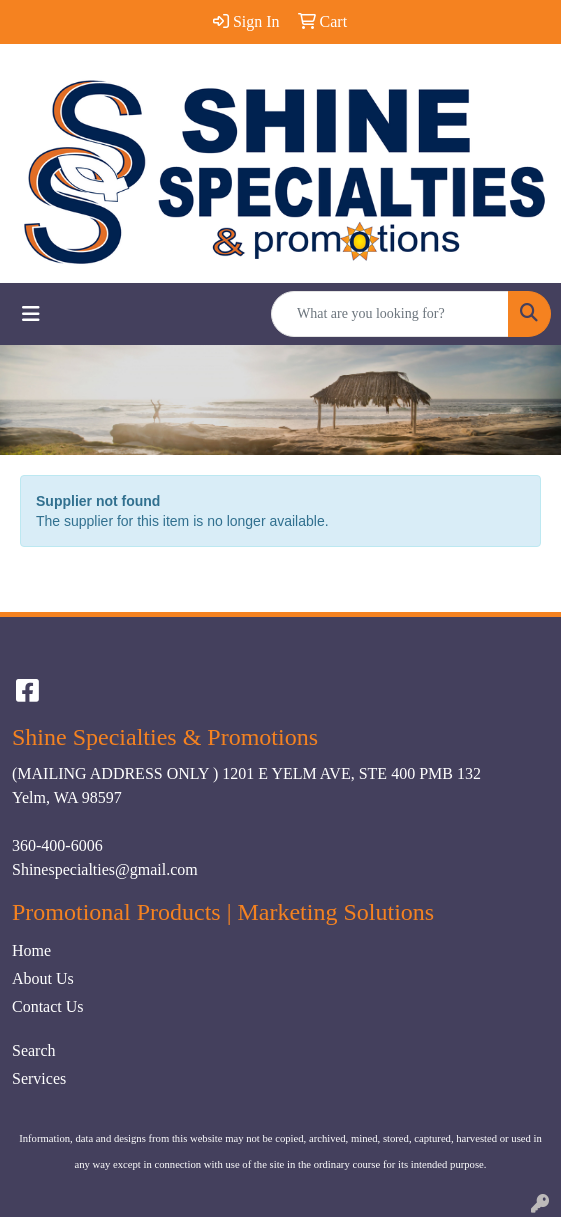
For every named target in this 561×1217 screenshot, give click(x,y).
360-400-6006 (57, 845)
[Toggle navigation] (31, 314)
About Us (43, 978)
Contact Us (48, 1006)
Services (39, 1078)
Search (34, 1050)
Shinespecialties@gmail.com (105, 869)
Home (31, 950)
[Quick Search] (390, 314)
